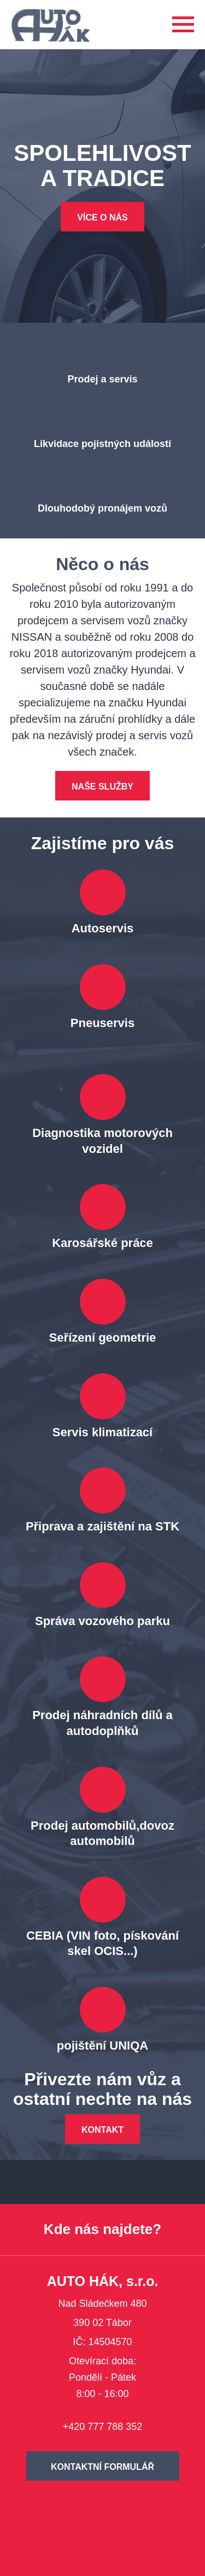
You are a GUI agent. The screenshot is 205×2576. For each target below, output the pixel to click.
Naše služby (102, 786)
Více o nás (102, 217)
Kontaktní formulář (102, 2466)
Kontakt (102, 2129)
